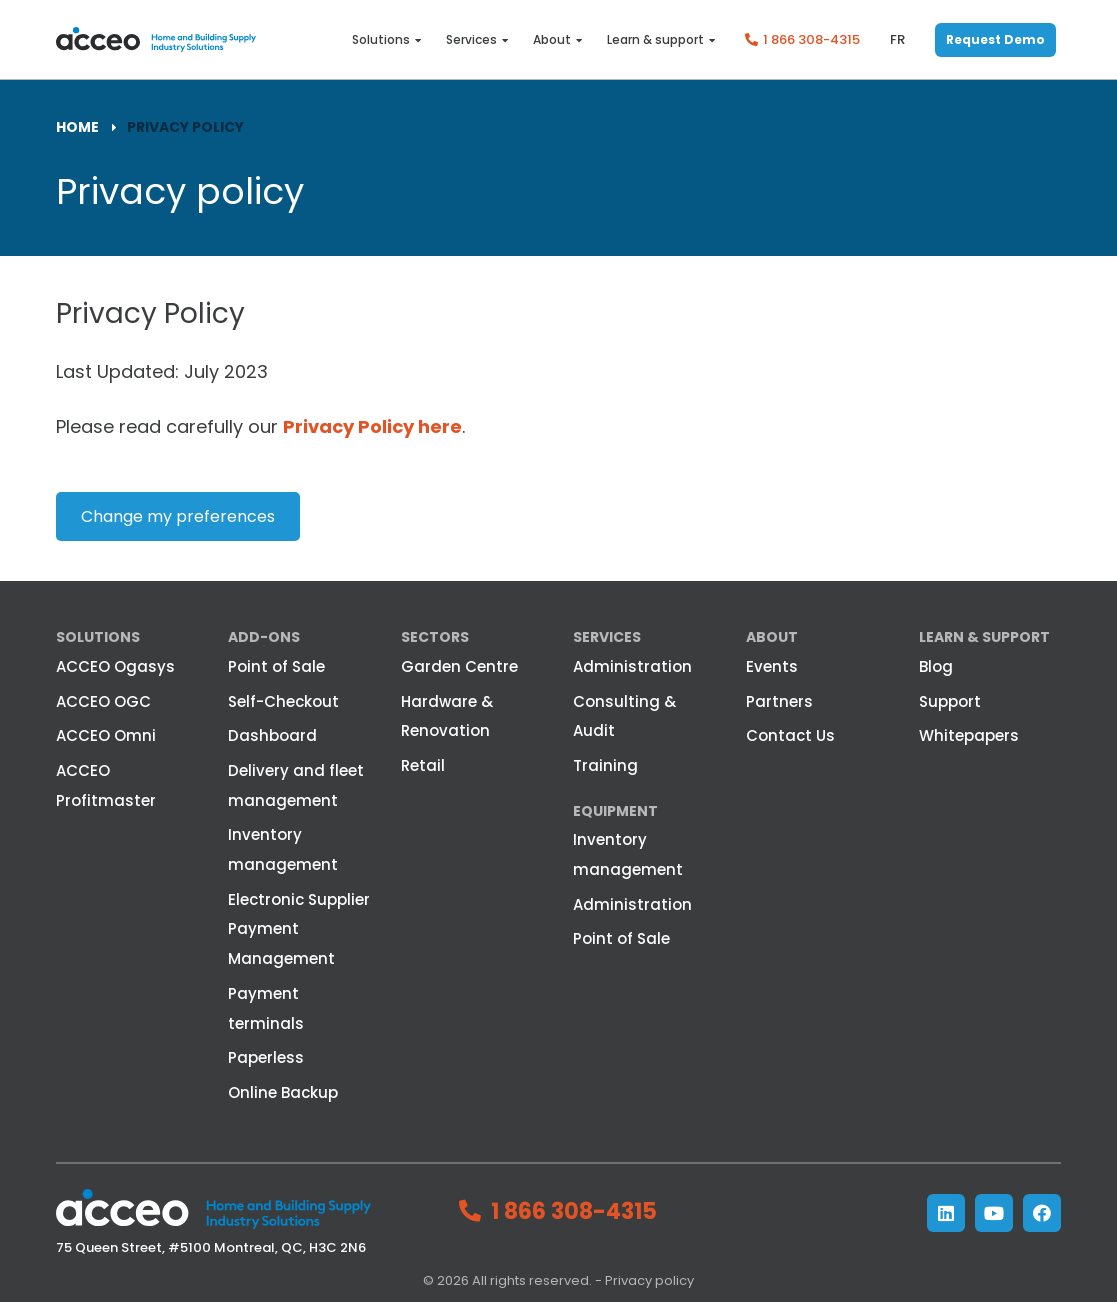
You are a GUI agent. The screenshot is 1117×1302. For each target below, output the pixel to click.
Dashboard (272, 735)
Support (950, 701)
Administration (632, 666)
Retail (423, 765)
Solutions (381, 40)
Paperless (266, 1057)
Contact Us (790, 735)
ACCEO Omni (106, 735)
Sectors (435, 637)
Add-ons (264, 637)
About (552, 40)
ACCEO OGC (103, 701)
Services (471, 40)
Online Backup (283, 1092)
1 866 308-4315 (811, 39)
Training (605, 765)
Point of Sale (276, 666)
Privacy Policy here (372, 426)
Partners (779, 701)
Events (772, 666)
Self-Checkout (283, 701)
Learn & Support (984, 637)
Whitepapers (969, 735)
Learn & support (655, 40)
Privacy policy (649, 1280)
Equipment (615, 811)
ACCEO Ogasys (115, 666)
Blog (936, 666)
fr (897, 39)
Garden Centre (459, 666)
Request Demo (995, 39)
